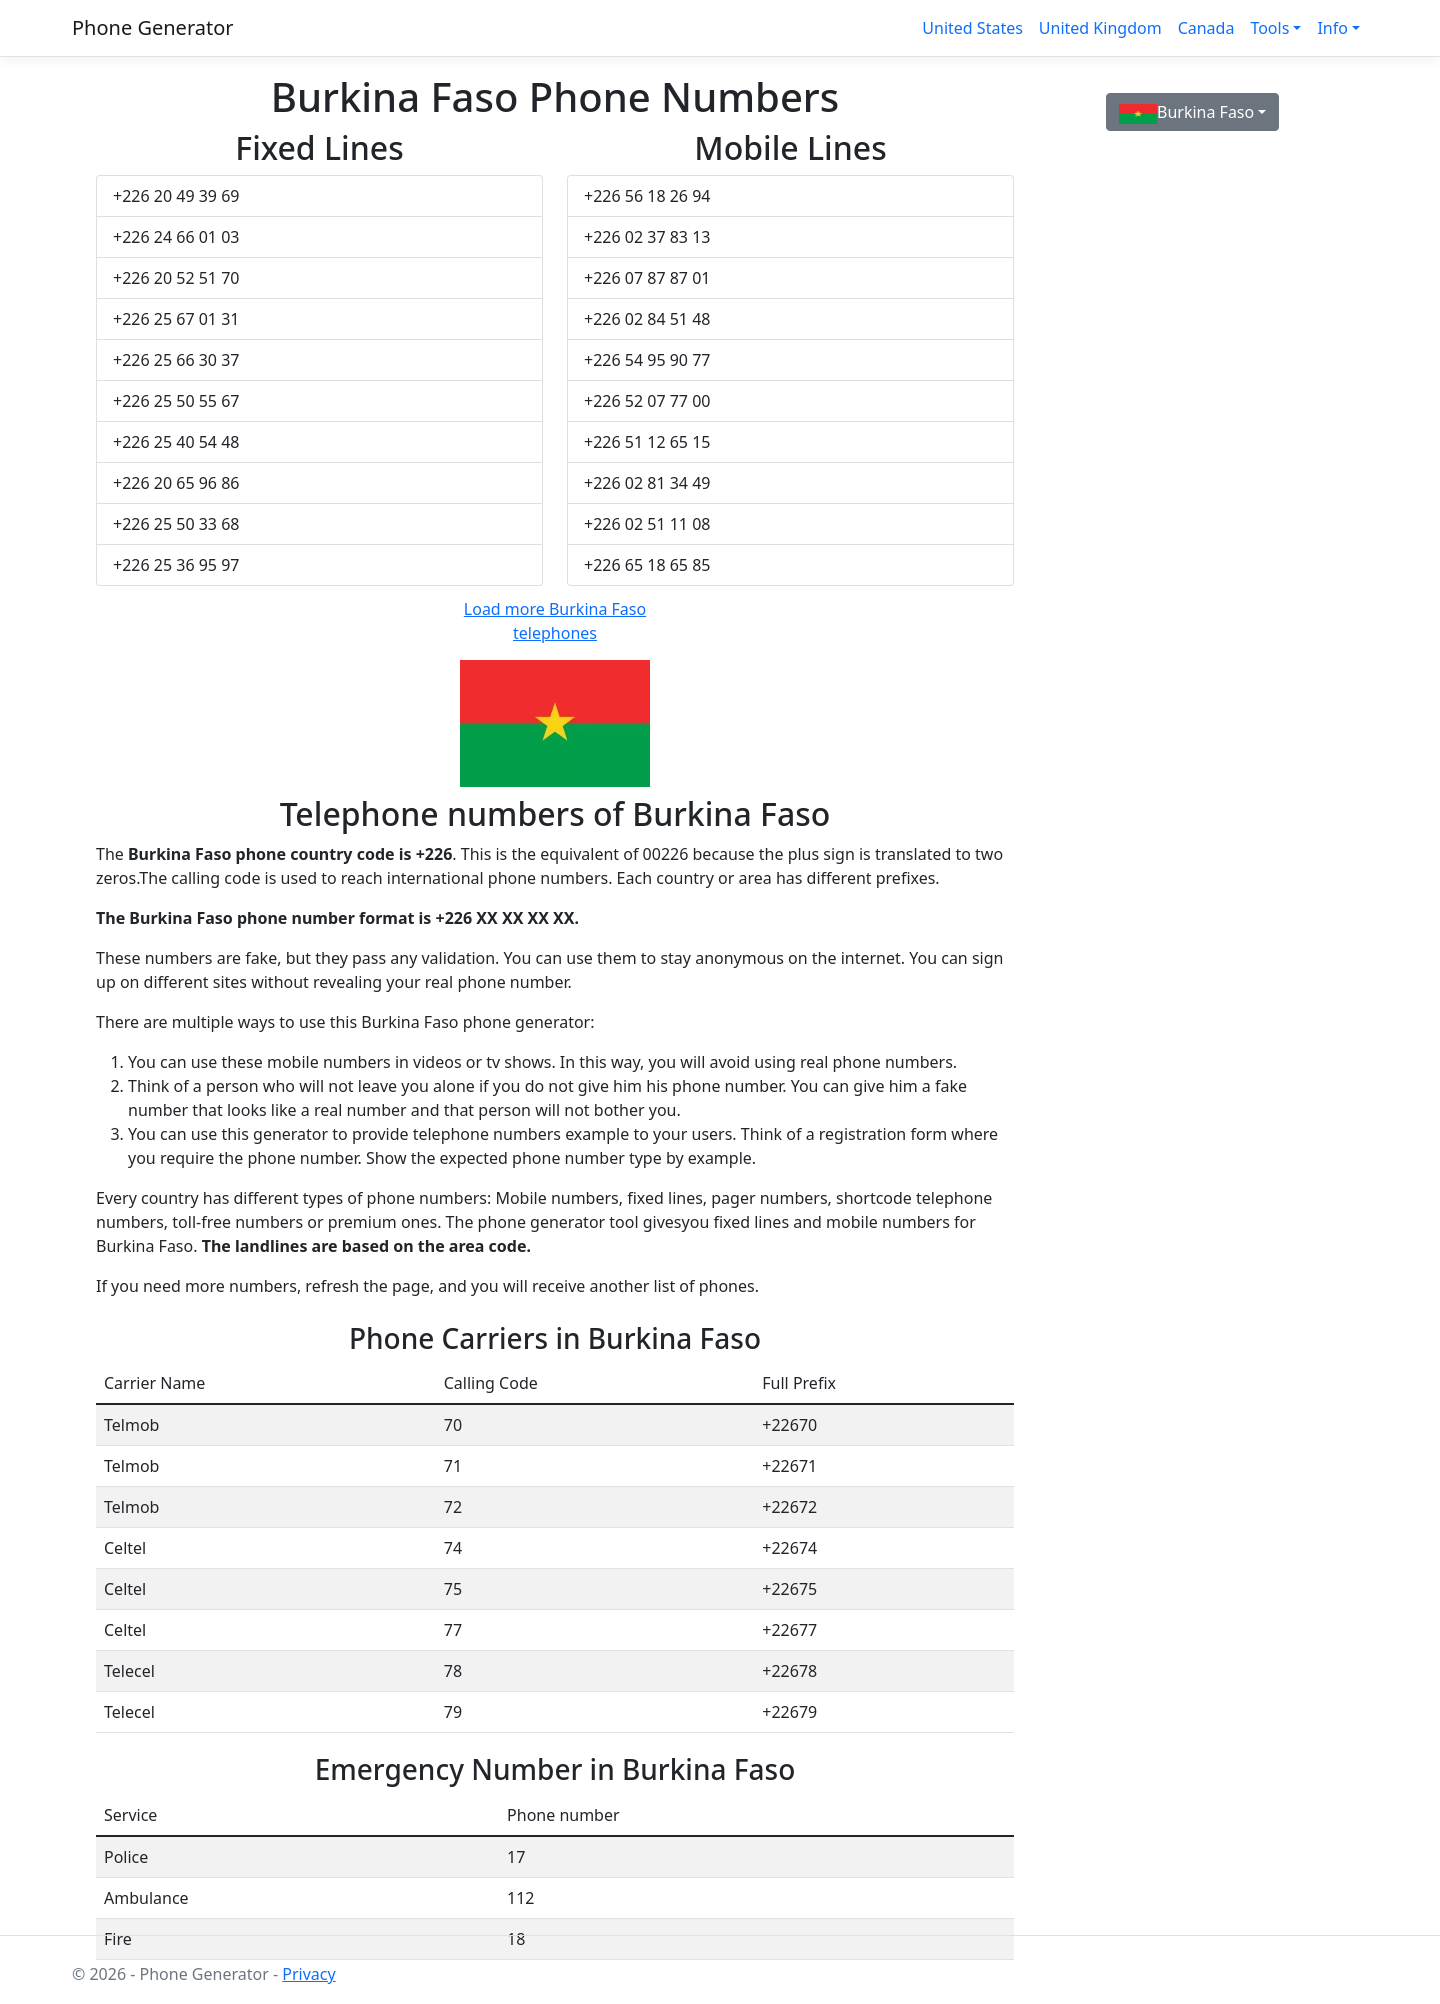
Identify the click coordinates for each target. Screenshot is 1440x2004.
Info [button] (1332, 28)
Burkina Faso (1186, 112)
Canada (1206, 28)
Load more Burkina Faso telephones (555, 621)
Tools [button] (1269, 28)
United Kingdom (1100, 28)
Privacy (308, 1974)
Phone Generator (153, 27)
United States (972, 28)
